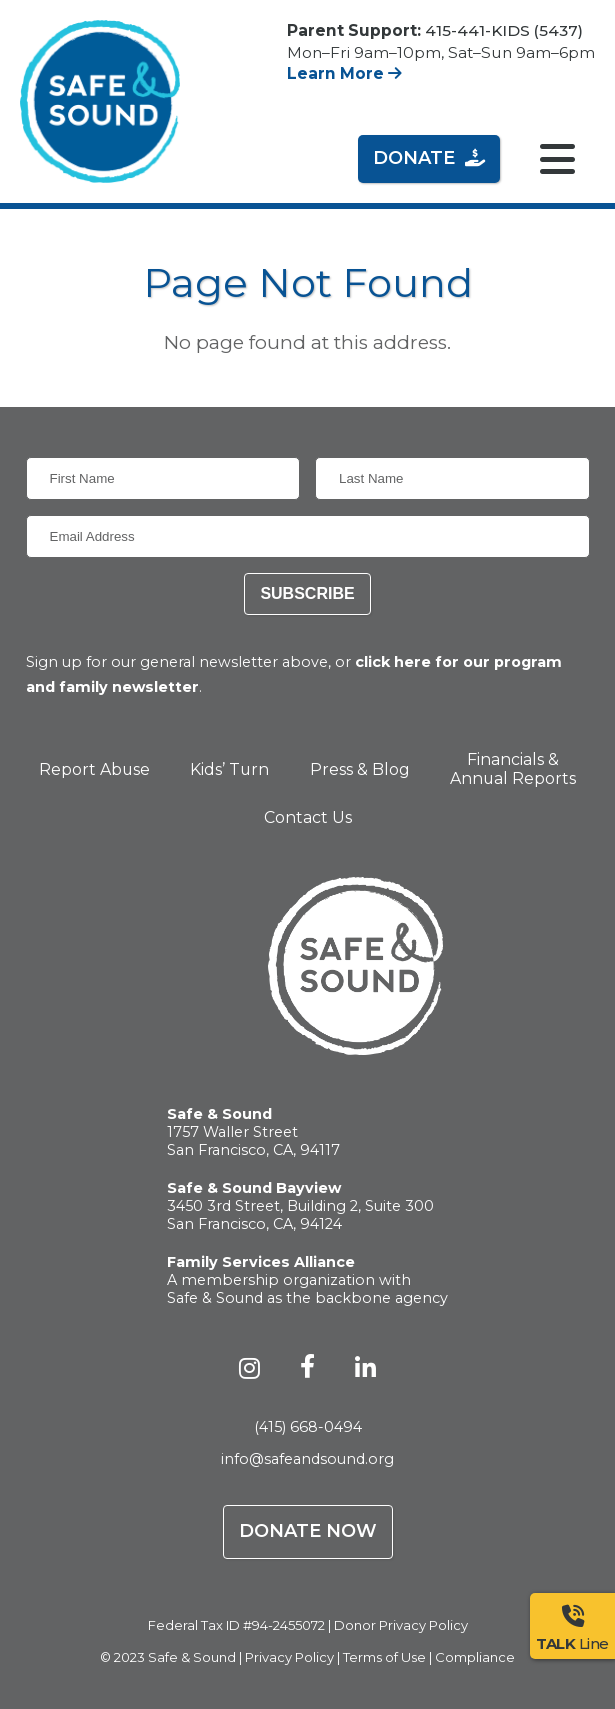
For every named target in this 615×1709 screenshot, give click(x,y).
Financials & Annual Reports (513, 769)
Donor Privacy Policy (401, 1625)
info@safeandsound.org (307, 1459)
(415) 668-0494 (308, 1427)
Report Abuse (94, 769)
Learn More (344, 73)
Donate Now (308, 1531)
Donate (429, 158)
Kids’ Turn (229, 769)
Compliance (475, 1657)
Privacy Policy (289, 1657)
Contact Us (308, 817)
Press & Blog (360, 769)
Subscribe (307, 593)
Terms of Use (384, 1657)
